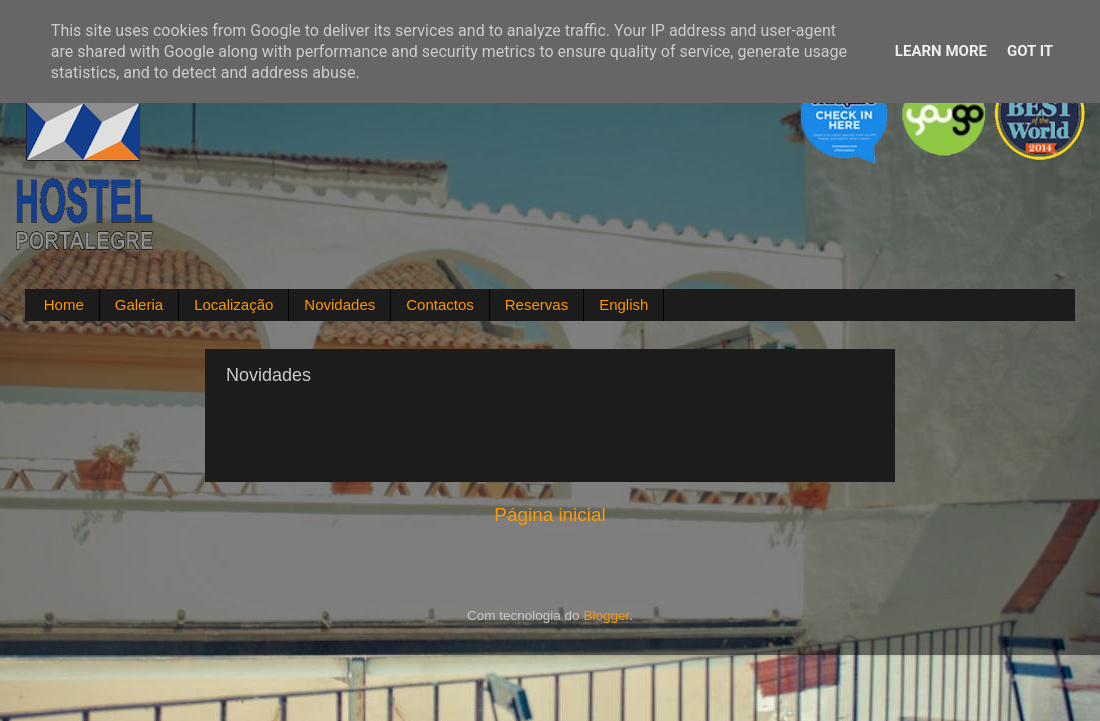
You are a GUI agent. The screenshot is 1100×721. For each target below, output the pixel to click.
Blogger (606, 615)
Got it (1030, 51)
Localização (233, 304)
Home (64, 304)
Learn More (941, 51)
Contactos (440, 304)
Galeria (139, 304)
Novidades (339, 304)
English (623, 304)
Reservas (536, 304)
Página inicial (549, 514)
